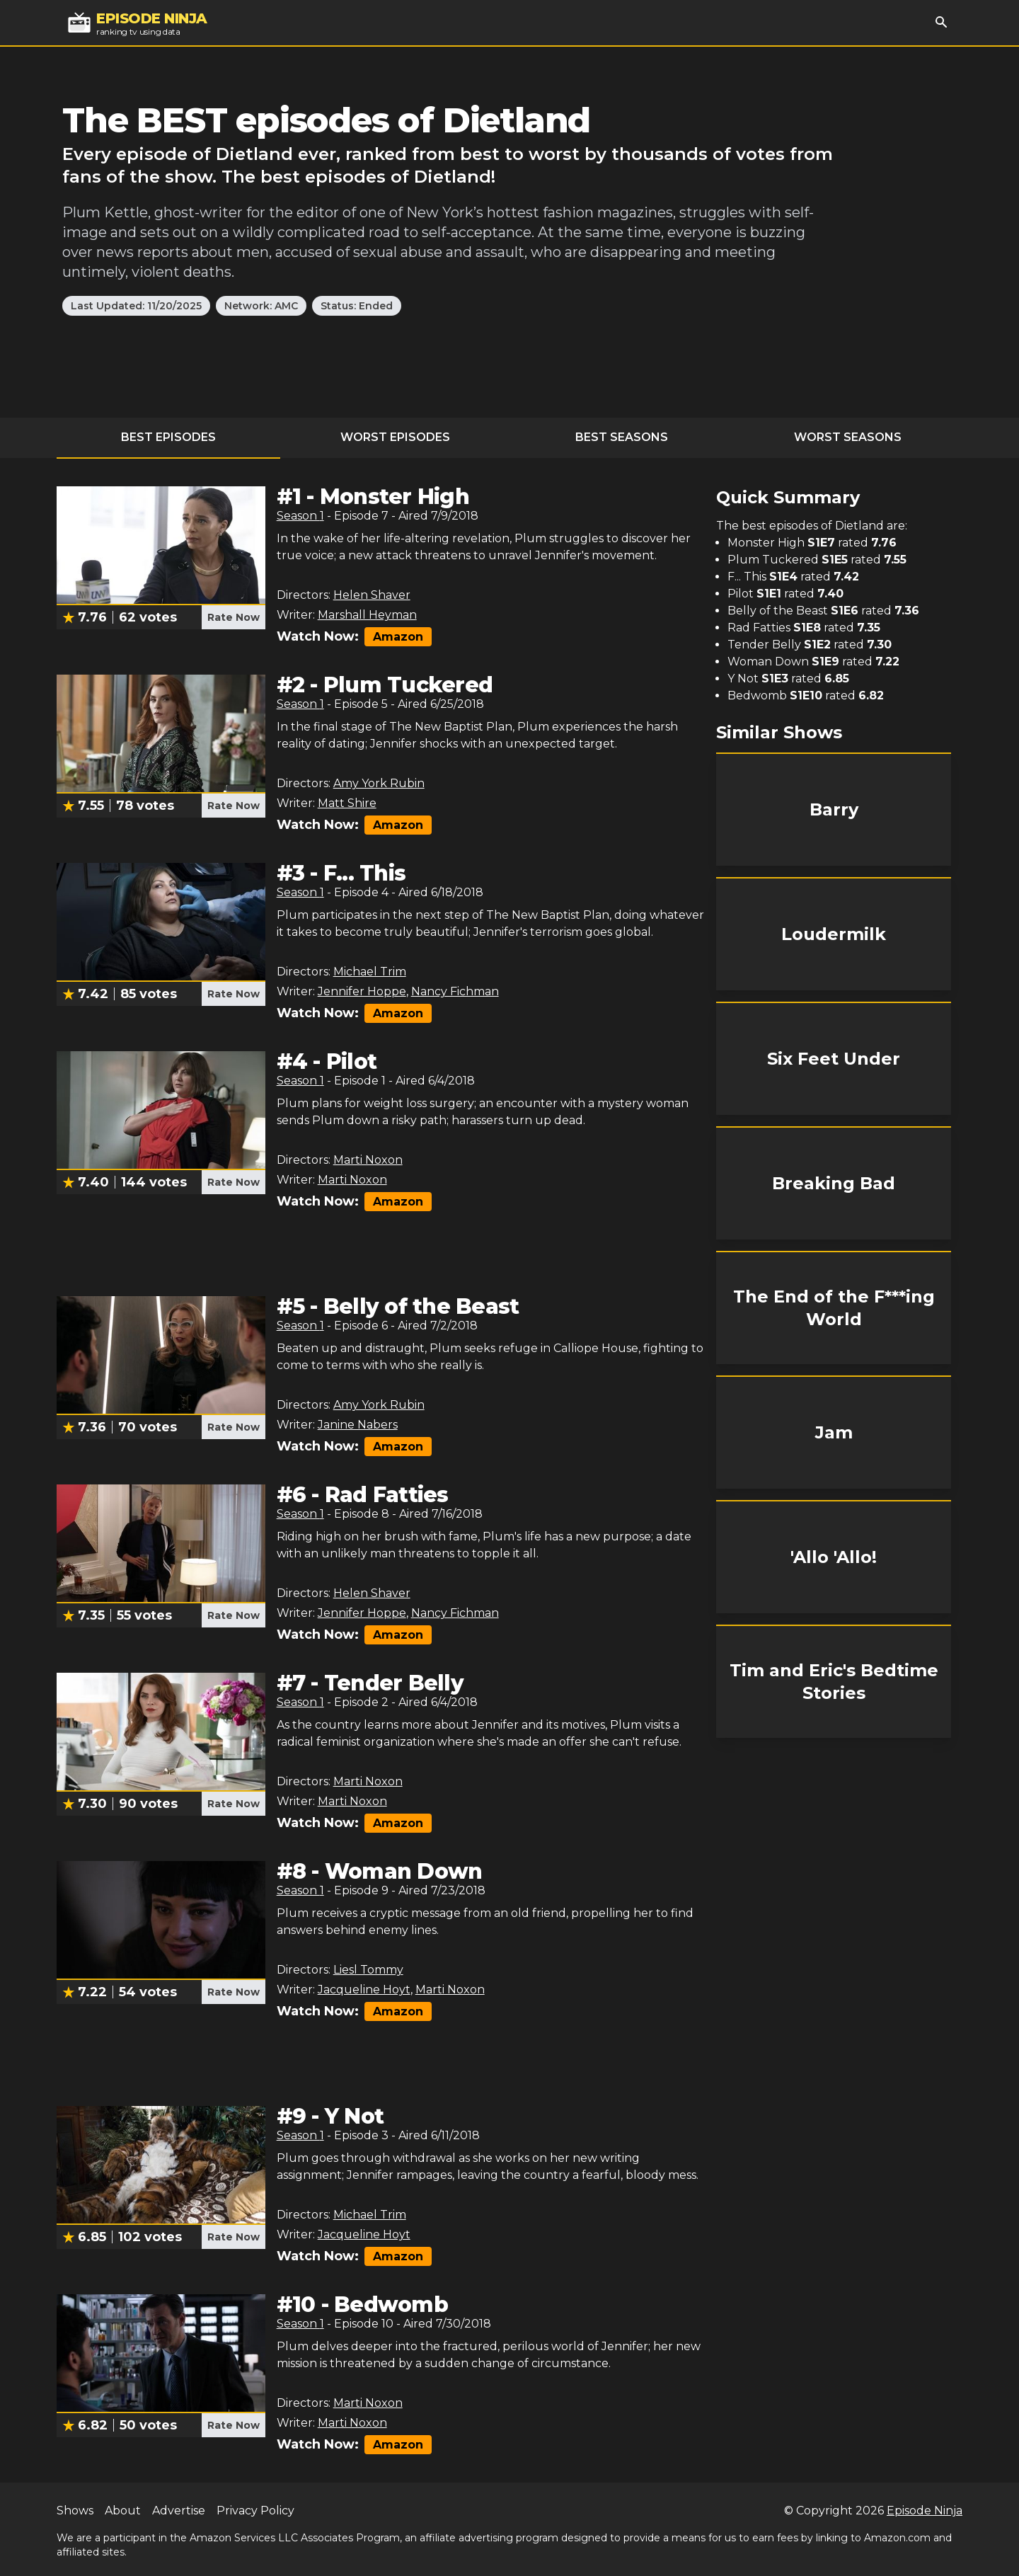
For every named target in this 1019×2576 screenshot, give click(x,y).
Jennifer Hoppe (362, 991)
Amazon (398, 636)
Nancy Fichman (455, 991)
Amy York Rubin (379, 783)
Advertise (178, 2510)
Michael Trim (369, 971)
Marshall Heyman (367, 615)
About (123, 2510)
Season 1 (300, 515)
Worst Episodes (395, 437)
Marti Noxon (368, 1160)
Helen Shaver (371, 595)
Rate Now (233, 617)
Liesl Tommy (368, 1969)
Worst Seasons (848, 437)
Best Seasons (621, 437)
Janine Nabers (358, 1424)
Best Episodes (168, 437)
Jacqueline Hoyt (364, 1989)
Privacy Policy (255, 2510)
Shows (75, 2510)
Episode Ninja (924, 2510)
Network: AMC (261, 305)
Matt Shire (347, 803)
